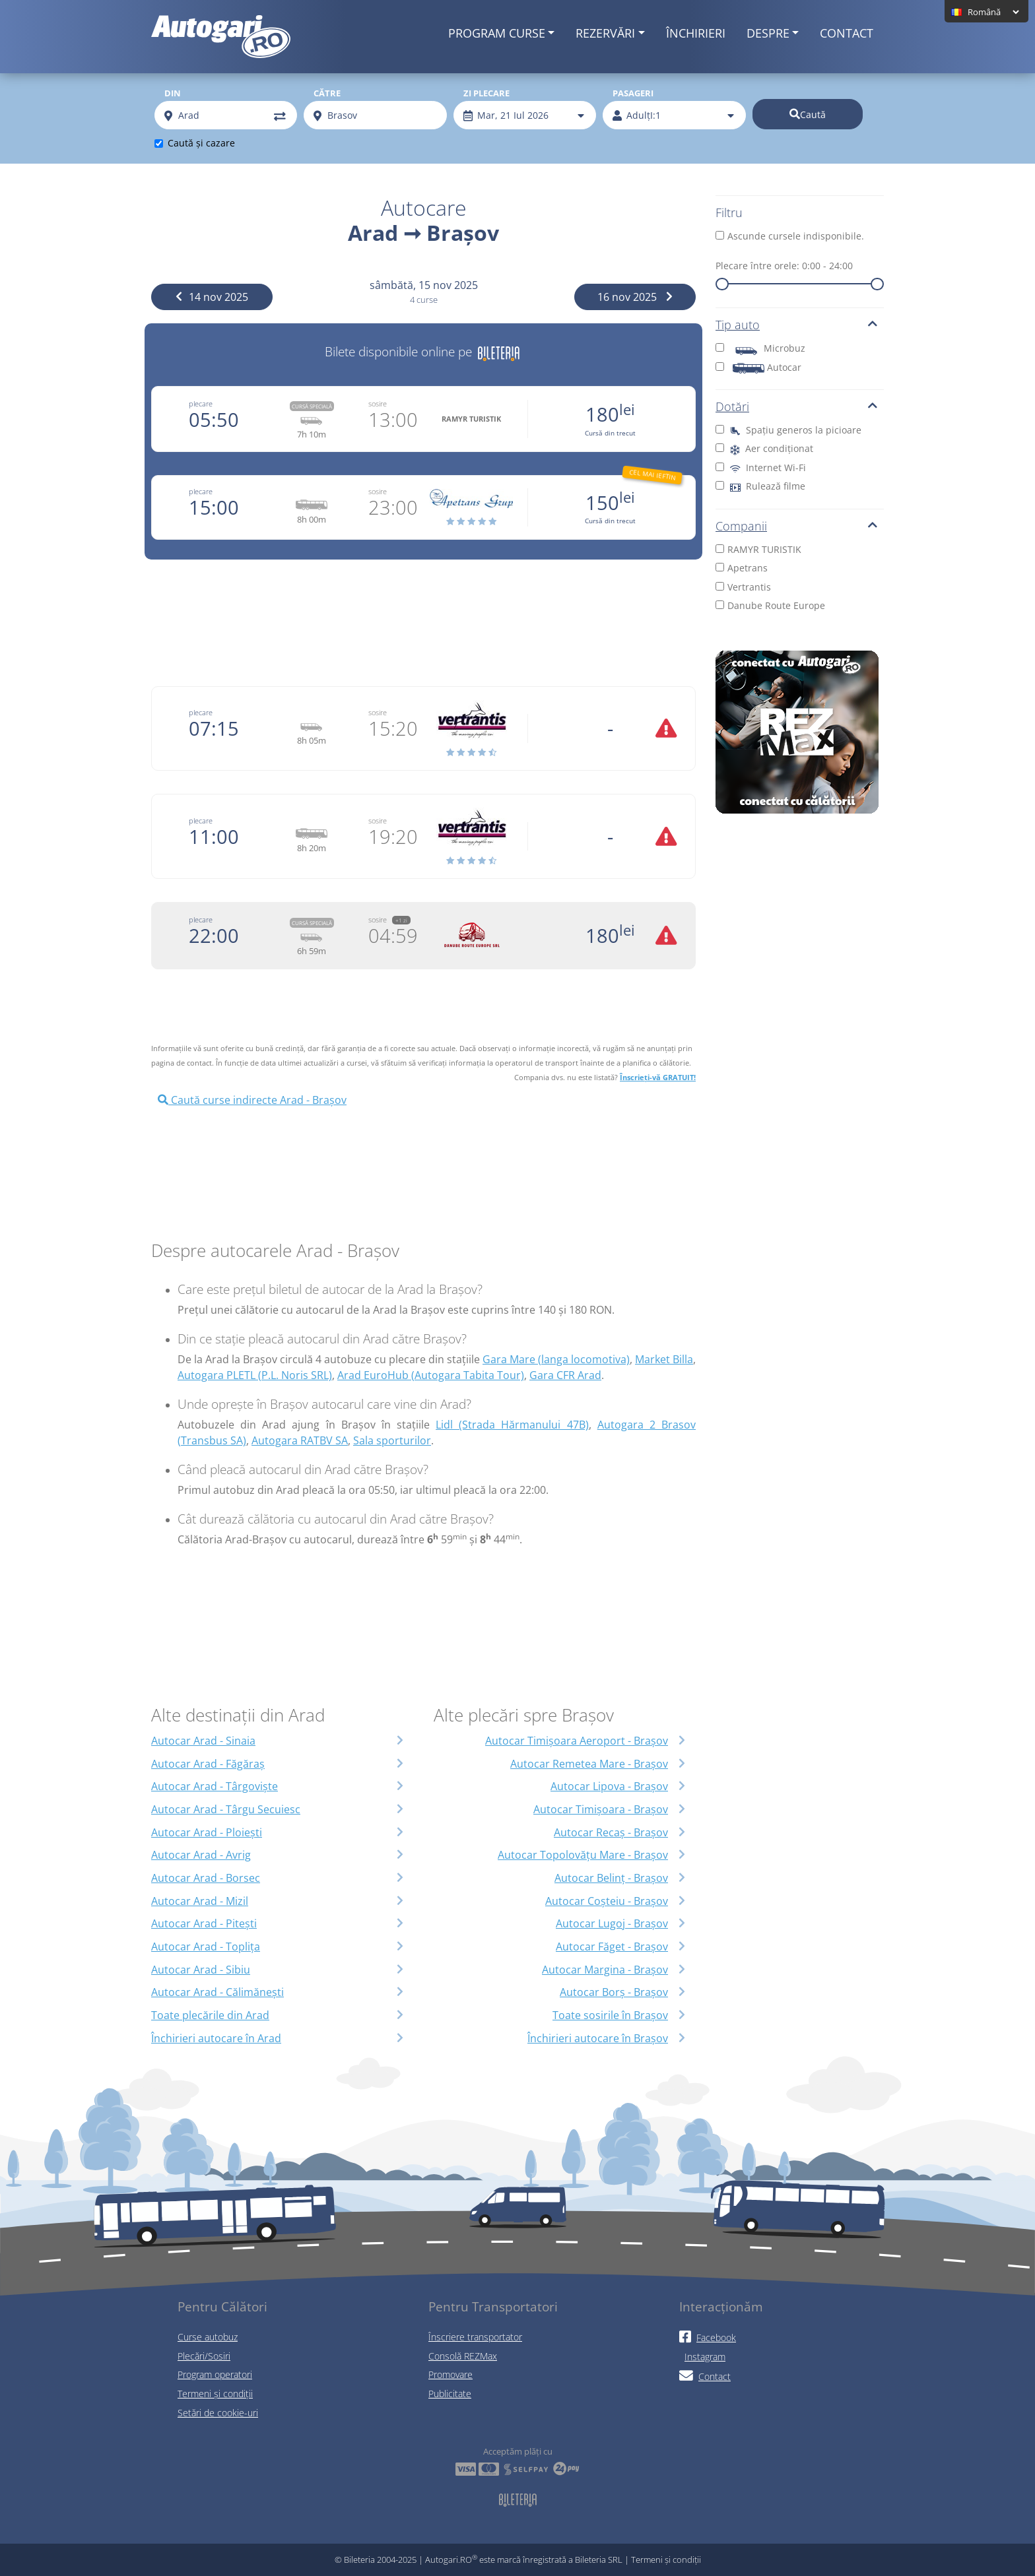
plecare (201, 403)
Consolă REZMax (462, 2356)
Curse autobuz (208, 2337)
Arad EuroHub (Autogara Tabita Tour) (430, 1375)
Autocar (758, 367)
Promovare (450, 2374)
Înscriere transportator (475, 2337)
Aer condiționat (764, 448)
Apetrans (742, 568)
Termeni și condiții (215, 2393)
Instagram (704, 2356)
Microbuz (760, 348)
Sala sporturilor (392, 1440)
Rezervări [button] (605, 33)
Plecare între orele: (784, 265)
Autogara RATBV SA (299, 1440)
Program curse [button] (496, 33)
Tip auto (796, 325)
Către (327, 93)
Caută (807, 114)
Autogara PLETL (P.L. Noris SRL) (255, 1375)
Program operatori (215, 2374)
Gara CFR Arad (565, 1375)
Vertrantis (743, 587)
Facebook (707, 2337)
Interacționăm (721, 2306)
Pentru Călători (222, 2306)
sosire (377, 403)
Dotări (796, 406)
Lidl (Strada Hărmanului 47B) (512, 1424)
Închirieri (695, 33)
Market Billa (664, 1359)
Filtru (729, 212)
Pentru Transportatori (493, 2306)
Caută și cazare (201, 143)
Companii (796, 526)
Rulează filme (760, 486)
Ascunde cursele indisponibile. (790, 236)
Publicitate (449, 2393)
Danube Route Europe (770, 605)
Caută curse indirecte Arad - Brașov (252, 1100)
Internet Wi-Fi (761, 467)
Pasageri (633, 93)
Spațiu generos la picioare (788, 430)
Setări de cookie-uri (218, 2412)
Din (172, 93)
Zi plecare (486, 93)
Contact (846, 33)
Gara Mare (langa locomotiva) (556, 1359)
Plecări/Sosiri (204, 2356)
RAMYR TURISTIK (758, 549)
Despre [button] (768, 33)
